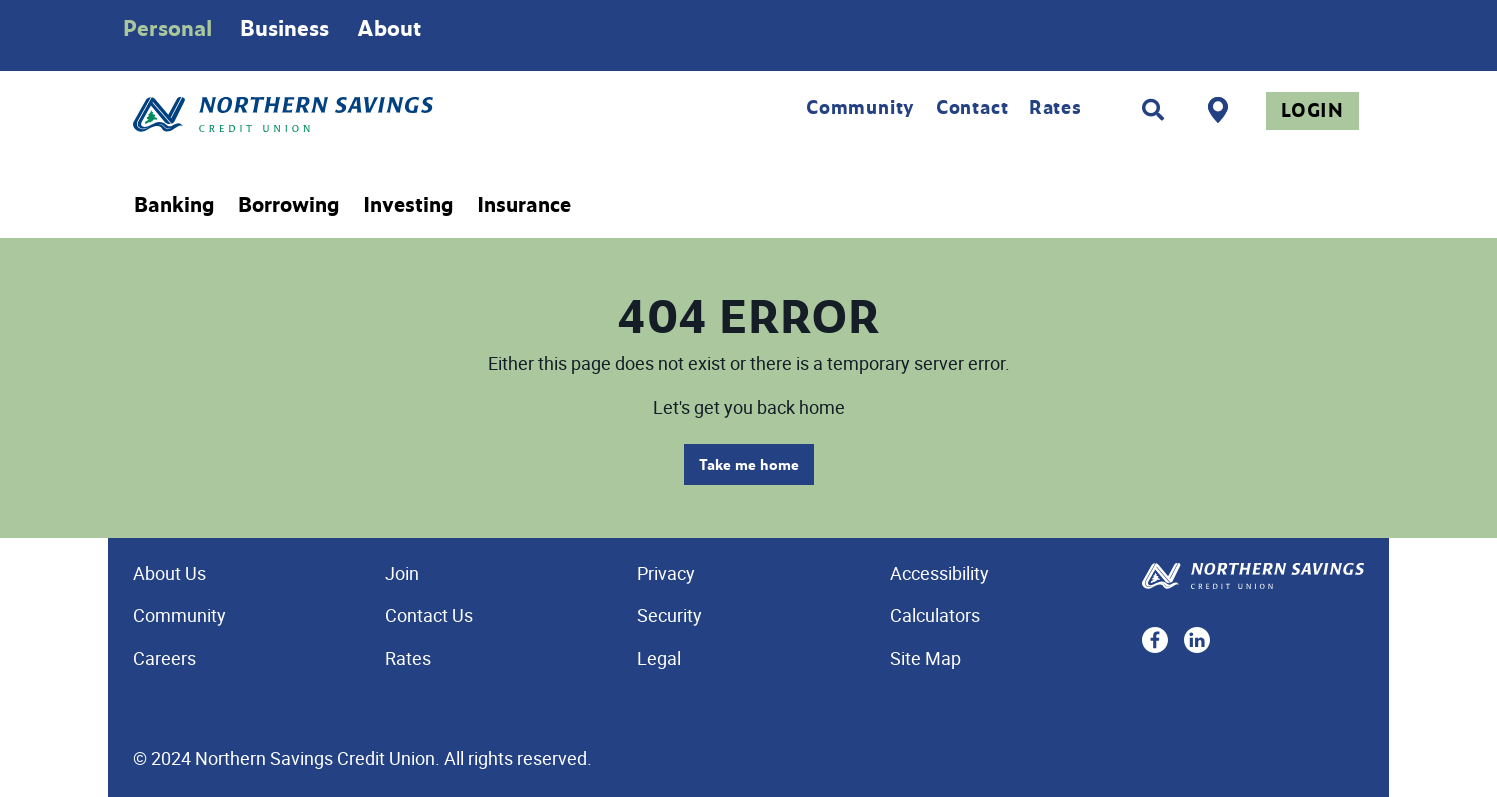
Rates (1055, 107)
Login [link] (1312, 110)
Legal (659, 658)
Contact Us (429, 615)
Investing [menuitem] (408, 205)
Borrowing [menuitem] (288, 205)
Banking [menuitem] (174, 205)
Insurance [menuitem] (524, 205)
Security (669, 615)
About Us (169, 573)
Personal (167, 27)
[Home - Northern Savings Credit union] (366, 114)
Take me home (749, 464)
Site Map (925, 658)
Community (860, 107)
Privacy (666, 573)
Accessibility (939, 573)
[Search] (1153, 110)
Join (402, 573)
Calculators (935, 615)
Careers (164, 658)
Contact (972, 107)
